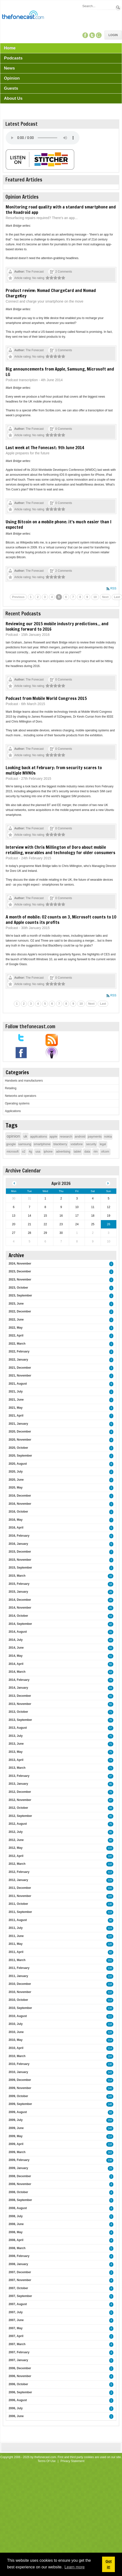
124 (110, 1928)
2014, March (17, 1671)
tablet (77, 1151)
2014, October (18, 1615)
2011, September (20, 1912)
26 (110, 1592)
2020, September (20, 1455)
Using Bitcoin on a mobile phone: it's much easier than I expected (58, 524)
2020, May (16, 1487)
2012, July (16, 1832)
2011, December (20, 1888)
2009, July (16, 2120)
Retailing (10, 1088)
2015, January (18, 1591)
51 (110, 1656)
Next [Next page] (105, 597)
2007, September (20, 2296)
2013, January (18, 1783)
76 (110, 1720)
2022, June (16, 1319)
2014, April (16, 1664)
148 (110, 2104)
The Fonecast (35, 271)
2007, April (16, 2336)
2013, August (18, 1727)
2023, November (20, 1279)
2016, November (20, 1503)
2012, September (20, 1816)
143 (110, 2072)
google (11, 1144)
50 (110, 1648)
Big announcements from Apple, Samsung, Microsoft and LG (60, 371)
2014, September (20, 1624)
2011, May (16, 1944)
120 (110, 1936)
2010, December (20, 1984)
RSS (113, 588)
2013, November (20, 1704)
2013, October (18, 1711)
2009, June (16, 2128)
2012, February (19, 1872)
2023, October (18, 1287)
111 (110, 2016)
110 (110, 1864)
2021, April (16, 1415)
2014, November (20, 1607)
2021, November (20, 1375)
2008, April (16, 2240)
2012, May (16, 1848)
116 (110, 1976)
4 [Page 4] (52, 597)
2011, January (18, 1976)
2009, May (16, 2136)
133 (110, 1848)
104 (110, 2056)
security (91, 1144)
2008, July (16, 2216)
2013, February (19, 1776)
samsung (24, 1144)
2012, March (17, 1864)
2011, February (19, 1968)
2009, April (16, 2144)
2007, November (20, 2280)
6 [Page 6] (66, 597)
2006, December (20, 2368)
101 (110, 1960)
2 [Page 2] (38, 597)
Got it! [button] (109, 2564)
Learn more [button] (74, 2567)
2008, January (18, 2264)
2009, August (18, 2112)
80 (110, 1840)
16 (110, 1576)
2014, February (19, 1680)
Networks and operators (20, 1096)
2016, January (18, 1544)
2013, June (16, 1743)
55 (110, 1664)
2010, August (18, 2016)
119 (110, 1912)
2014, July (16, 1640)
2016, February (19, 1535)
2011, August (18, 1920)
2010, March (17, 2056)
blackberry (60, 1144)
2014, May (16, 1655)
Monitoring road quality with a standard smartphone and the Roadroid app (61, 209)
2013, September (20, 1720)
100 (110, 1856)
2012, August (18, 1823)
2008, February (19, 2256)
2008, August (18, 2208)
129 (110, 1880)
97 (110, 1776)
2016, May (16, 1519)
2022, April (16, 1335)
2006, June (16, 2416)
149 (110, 2096)
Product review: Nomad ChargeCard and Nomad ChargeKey (51, 293)
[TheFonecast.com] (23, 15)
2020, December (20, 1431)
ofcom (105, 1151)
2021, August (18, 1383)
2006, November (20, 2376)
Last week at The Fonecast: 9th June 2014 (45, 447)
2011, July (16, 1928)
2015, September (20, 1567)
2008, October (18, 2192)
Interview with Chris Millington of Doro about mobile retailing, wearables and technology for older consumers (60, 850)
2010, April (16, 2048)
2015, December (20, 1551)
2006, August (18, 2400)
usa (37, 1151)
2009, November (20, 2088)
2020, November (20, 1439)
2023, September (20, 1295)
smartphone (42, 1144)
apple (53, 1136)
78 (110, 1680)
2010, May (16, 2040)
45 (110, 1608)
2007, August (18, 2304)
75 (110, 1736)
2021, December (20, 1367)
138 (110, 1968)
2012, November (20, 1800)
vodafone (77, 1144)
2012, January (18, 1880)
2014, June (16, 1647)
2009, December (20, 2080)
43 (110, 1640)
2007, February (19, 2352)
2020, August (18, 1463)
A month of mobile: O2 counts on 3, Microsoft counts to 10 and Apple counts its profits (61, 919)
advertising (63, 1151)
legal (103, 1144)
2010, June (16, 2032)
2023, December (20, 1271)
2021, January (18, 1423)
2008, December (20, 2176)
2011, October (18, 1904)
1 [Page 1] (31, 597)
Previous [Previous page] (18, 597)
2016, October (18, 1511)
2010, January (18, 2072)
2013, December (20, 1696)
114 (110, 2040)
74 (110, 1760)
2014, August (18, 1631)
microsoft (13, 1151)
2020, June (16, 1479)
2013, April (16, 1760)
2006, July (16, 2408)
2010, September (20, 2008)
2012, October (18, 1808)
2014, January (18, 1687)
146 (110, 2088)
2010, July (16, 2024)
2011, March (17, 1960)
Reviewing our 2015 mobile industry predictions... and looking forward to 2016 (57, 626)
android (80, 1136)
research (66, 1136)
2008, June (16, 2224)
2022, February (19, 1351)
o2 (23, 1151)
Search (118, 7)
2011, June (16, 1936)
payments (95, 1136)
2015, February (19, 1584)
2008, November (20, 2184)
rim (95, 1151)
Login (113, 35)
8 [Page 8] (80, 597)
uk (25, 1136)
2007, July (16, 2312)
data (87, 1151)
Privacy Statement (72, 2461)
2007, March (17, 2344)
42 (110, 1624)
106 (110, 1888)
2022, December (20, 1311)
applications (38, 1136)
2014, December (20, 1599)
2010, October (18, 2000)
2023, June (16, 1303)
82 (110, 1952)
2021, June (16, 1399)
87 (110, 1800)
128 (110, 2032)
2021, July (16, 1391)
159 (110, 2120)
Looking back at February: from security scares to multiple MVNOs (54, 770)
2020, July (16, 1471)
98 (110, 1808)
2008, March (17, 2248)
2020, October (18, 1447)
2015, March (17, 1575)
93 (110, 2112)
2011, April (16, 1952)
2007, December (20, 2272)
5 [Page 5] (59, 597)
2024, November (20, 1263)
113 (110, 1872)
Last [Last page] (103, 1003)
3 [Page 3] (45, 597)
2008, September (20, 2200)
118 (110, 1984)
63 (110, 1672)
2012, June (16, 1840)
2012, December (20, 1792)
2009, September (20, 2104)
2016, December (20, 1495)
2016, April (16, 1527)
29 (110, 2168)
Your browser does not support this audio (42, 137)
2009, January (18, 2168)
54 (110, 1616)
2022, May (16, 1327)
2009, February (19, 2160)
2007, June (16, 2320)
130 (110, 1904)
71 (110, 1712)
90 (110, 1920)
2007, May (16, 2328)
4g (30, 1151)
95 (110, 1784)
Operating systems (17, 1103)
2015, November (20, 1559)
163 (110, 2152)
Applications (13, 1111)
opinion (13, 1136)
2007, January (18, 2360)
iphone (48, 1151)
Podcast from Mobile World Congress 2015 (46, 698)
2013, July (16, 1736)
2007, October (18, 2288)
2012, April (16, 1856)
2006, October (18, 2384)
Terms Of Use (47, 2461)
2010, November (20, 1992)
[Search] (98, 6)
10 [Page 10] (95, 597)
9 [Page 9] (87, 597)
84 (110, 1688)
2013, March (17, 1767)
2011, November (20, 1896)
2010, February (19, 2064)
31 (110, 1632)
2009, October (18, 2096)
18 (110, 1584)
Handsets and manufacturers (24, 1080)
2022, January (18, 1359)
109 (110, 1896)
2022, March (17, 1343)
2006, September (20, 2392)
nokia (108, 1136)
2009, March (17, 2152)
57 (110, 1728)
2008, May (16, 2232)
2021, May (16, 1407)
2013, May (16, 1752)
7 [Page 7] (73, 597)
